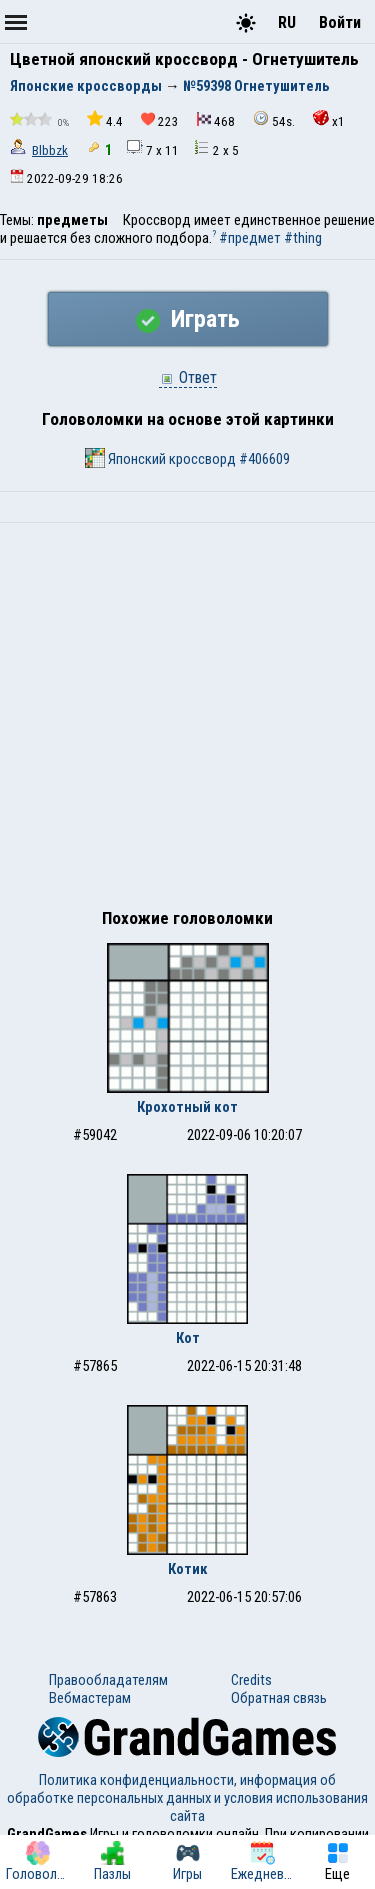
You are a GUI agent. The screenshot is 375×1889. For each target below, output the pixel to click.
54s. (274, 119)
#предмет (250, 238)
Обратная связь (279, 1698)
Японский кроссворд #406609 (187, 458)
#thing (303, 238)
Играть (188, 319)
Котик (188, 1569)
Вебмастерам (90, 1698)
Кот (188, 1338)
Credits (251, 1680)
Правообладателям (108, 1680)
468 (216, 120)
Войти (340, 22)
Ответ (188, 377)
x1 (329, 119)
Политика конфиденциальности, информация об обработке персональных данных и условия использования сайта (187, 1798)
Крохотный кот (187, 1107)
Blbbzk (50, 150)
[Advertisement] (187, 720)
